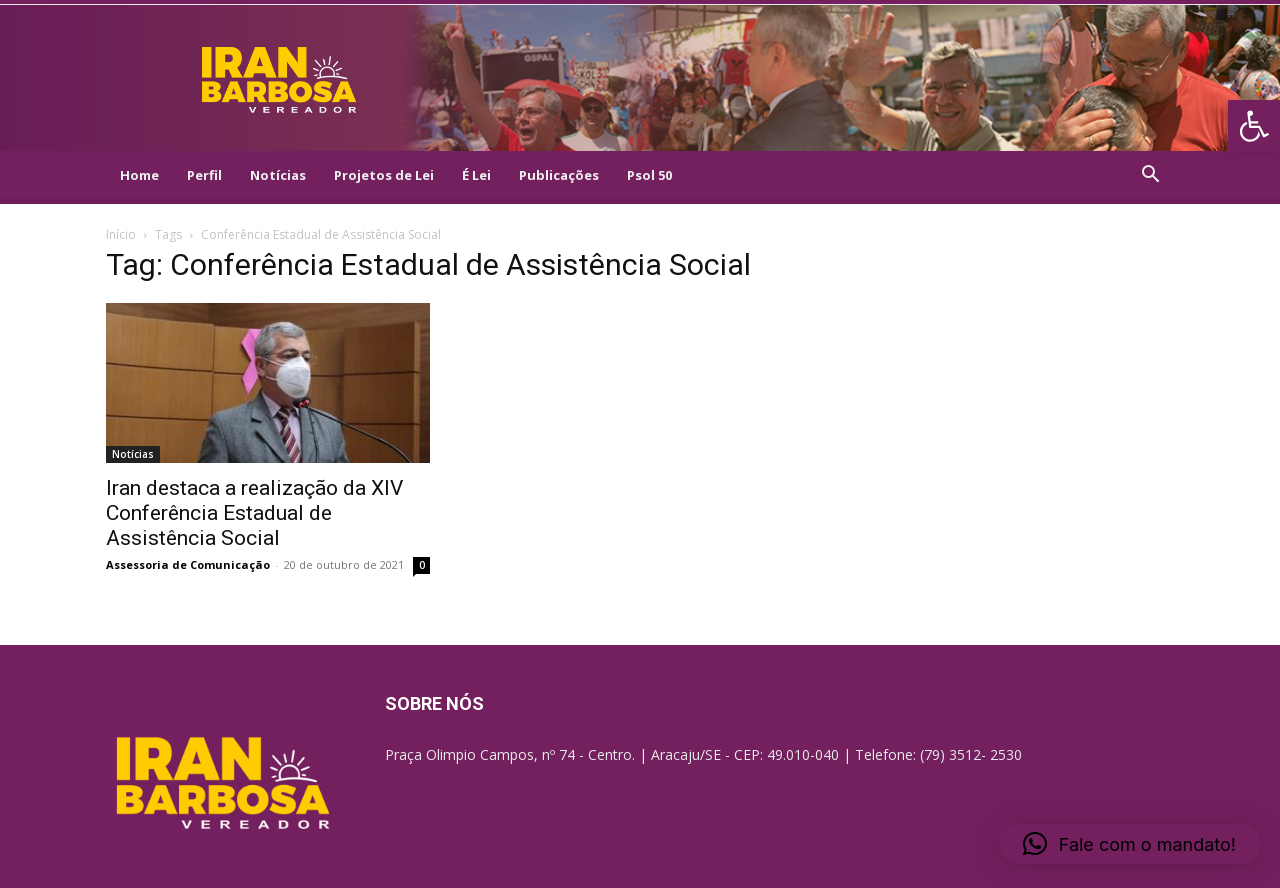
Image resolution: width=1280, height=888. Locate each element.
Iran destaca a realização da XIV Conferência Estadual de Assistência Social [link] (254, 513)
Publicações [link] (559, 175)
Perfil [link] (204, 175)
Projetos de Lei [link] (384, 175)
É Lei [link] (476, 175)
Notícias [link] (278, 175)
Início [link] (121, 234)
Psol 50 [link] (649, 175)
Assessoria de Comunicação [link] (188, 564)
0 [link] (422, 565)
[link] (1254, 126)
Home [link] (139, 175)
